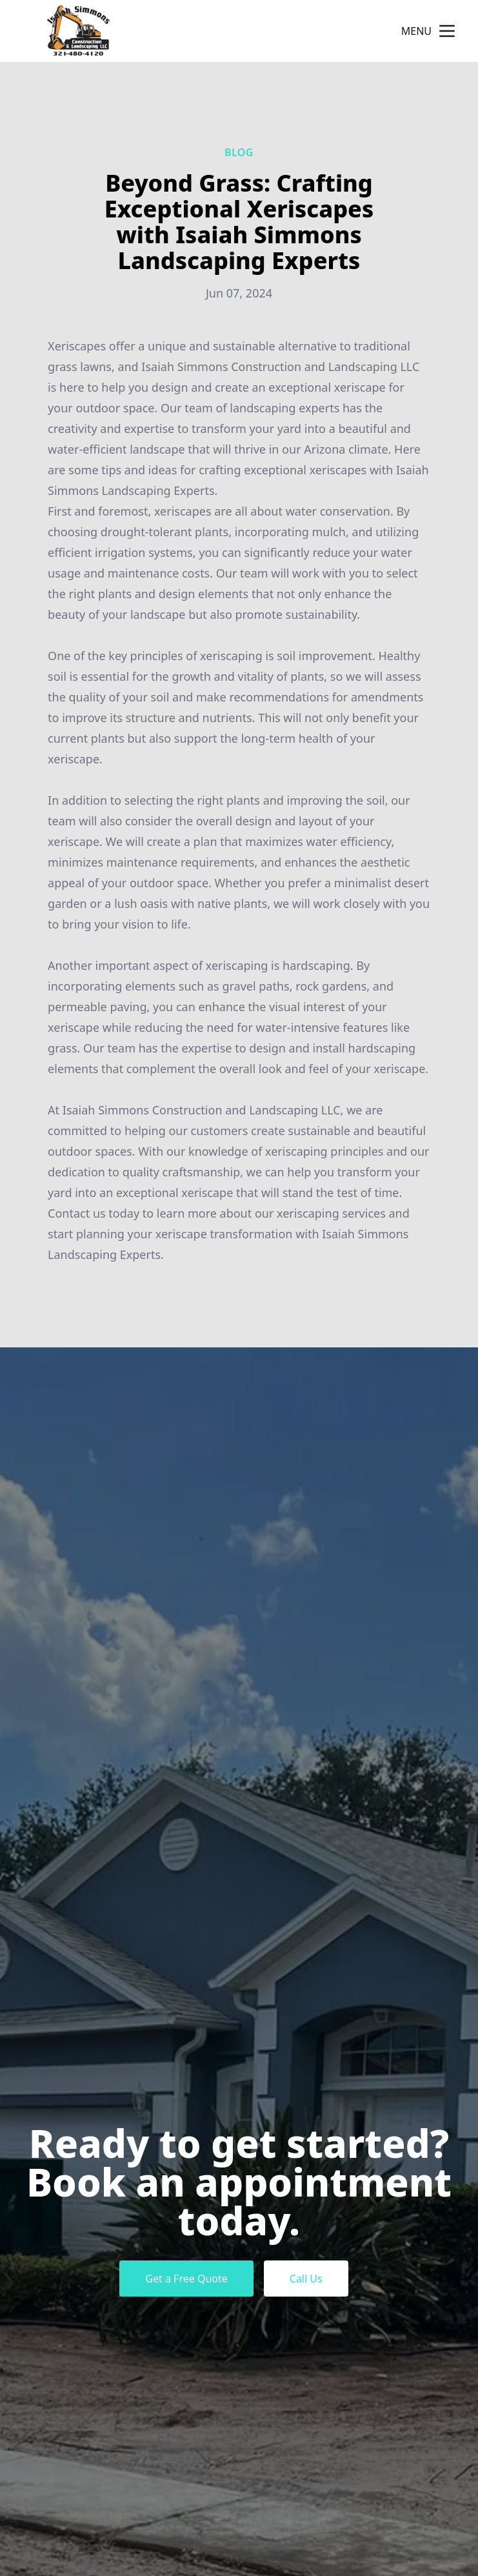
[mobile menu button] (447, 30)
